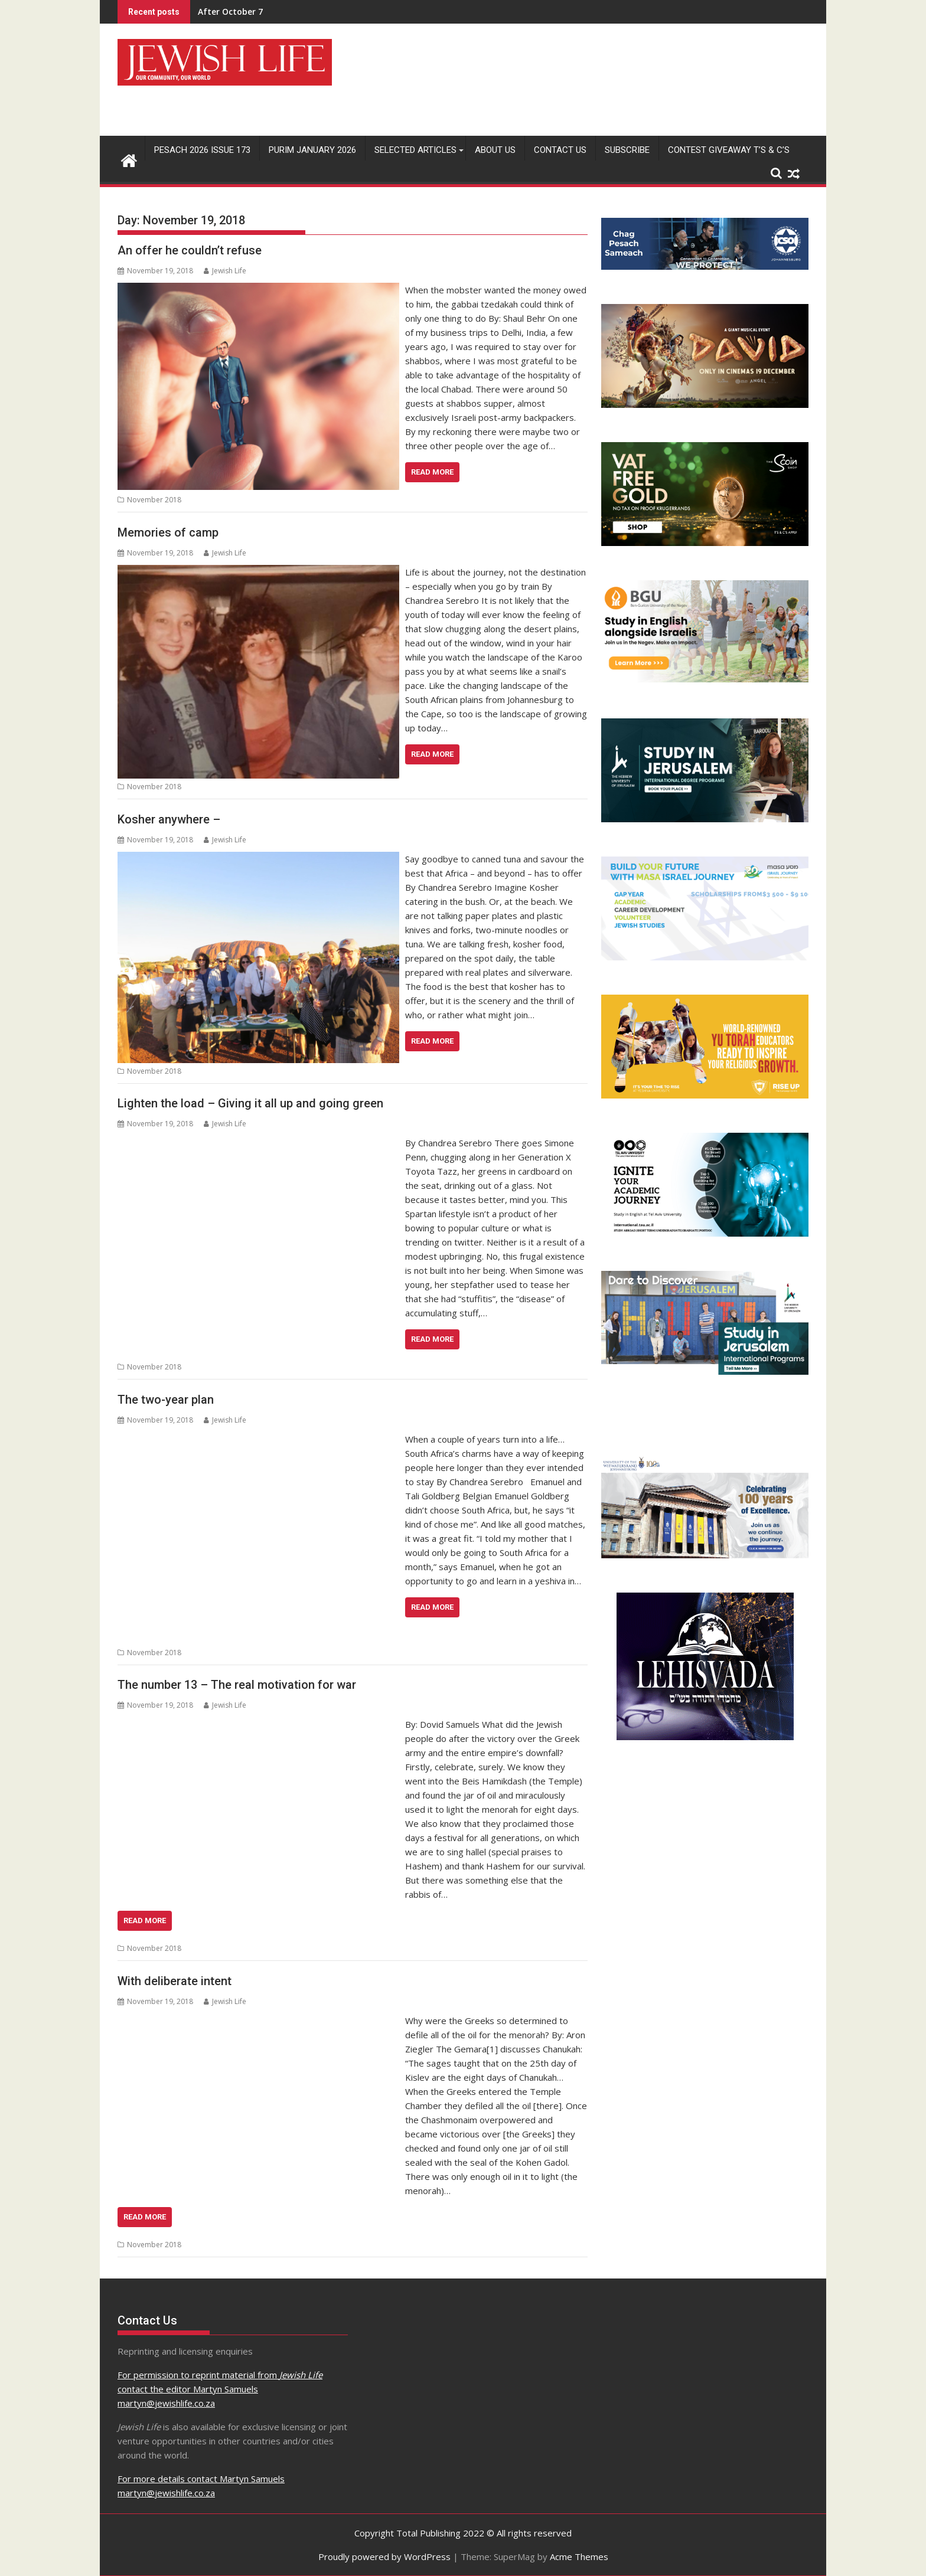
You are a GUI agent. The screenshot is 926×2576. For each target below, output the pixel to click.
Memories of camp (168, 532)
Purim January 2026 (312, 150)
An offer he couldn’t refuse (190, 250)
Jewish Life (225, 271)
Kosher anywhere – (169, 819)
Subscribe (627, 150)
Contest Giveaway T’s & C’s (729, 150)
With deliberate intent (174, 1981)
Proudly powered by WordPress (384, 2556)
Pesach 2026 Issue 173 (202, 150)
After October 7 (230, 11)
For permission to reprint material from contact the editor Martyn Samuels (220, 2389)
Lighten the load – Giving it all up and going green (250, 1103)
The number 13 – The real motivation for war (237, 1685)
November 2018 (154, 500)
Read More (432, 472)
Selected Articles (415, 150)
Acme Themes (579, 2556)
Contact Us (560, 150)
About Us (495, 150)
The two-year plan (166, 1399)
